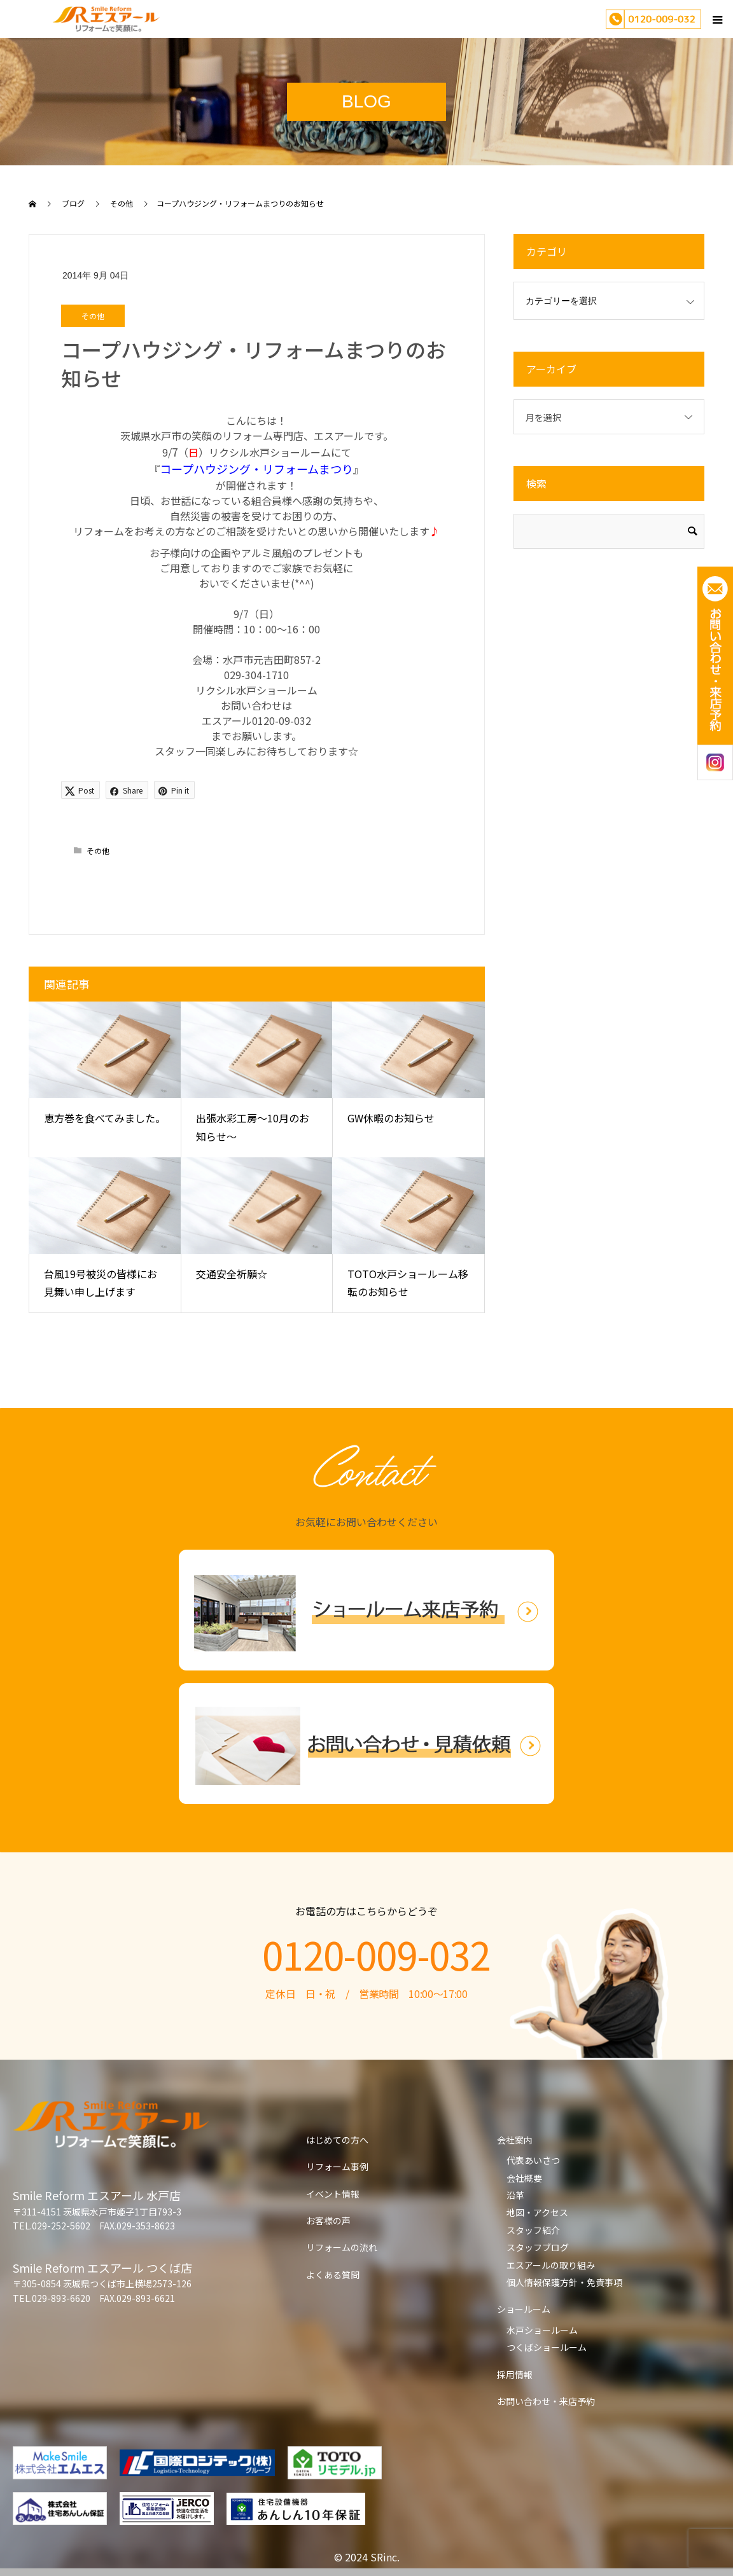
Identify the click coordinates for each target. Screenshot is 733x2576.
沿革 (515, 2195)
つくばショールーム (546, 2347)
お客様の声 (328, 2220)
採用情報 (515, 2374)
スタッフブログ (537, 2247)
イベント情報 (333, 2193)
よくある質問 (333, 2274)
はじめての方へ (337, 2139)
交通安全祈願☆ (231, 1273)
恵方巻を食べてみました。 (104, 1118)
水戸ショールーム (542, 2330)
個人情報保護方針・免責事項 (564, 2282)
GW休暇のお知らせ (391, 1118)
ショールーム (523, 2309)
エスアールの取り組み (550, 2265)
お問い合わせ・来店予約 (546, 2401)
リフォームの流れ (341, 2247)
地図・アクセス (537, 2212)
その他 (92, 315)
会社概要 (524, 2178)
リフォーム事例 (337, 2166)
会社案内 (515, 2139)
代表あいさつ (533, 2160)
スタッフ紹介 (533, 2230)
